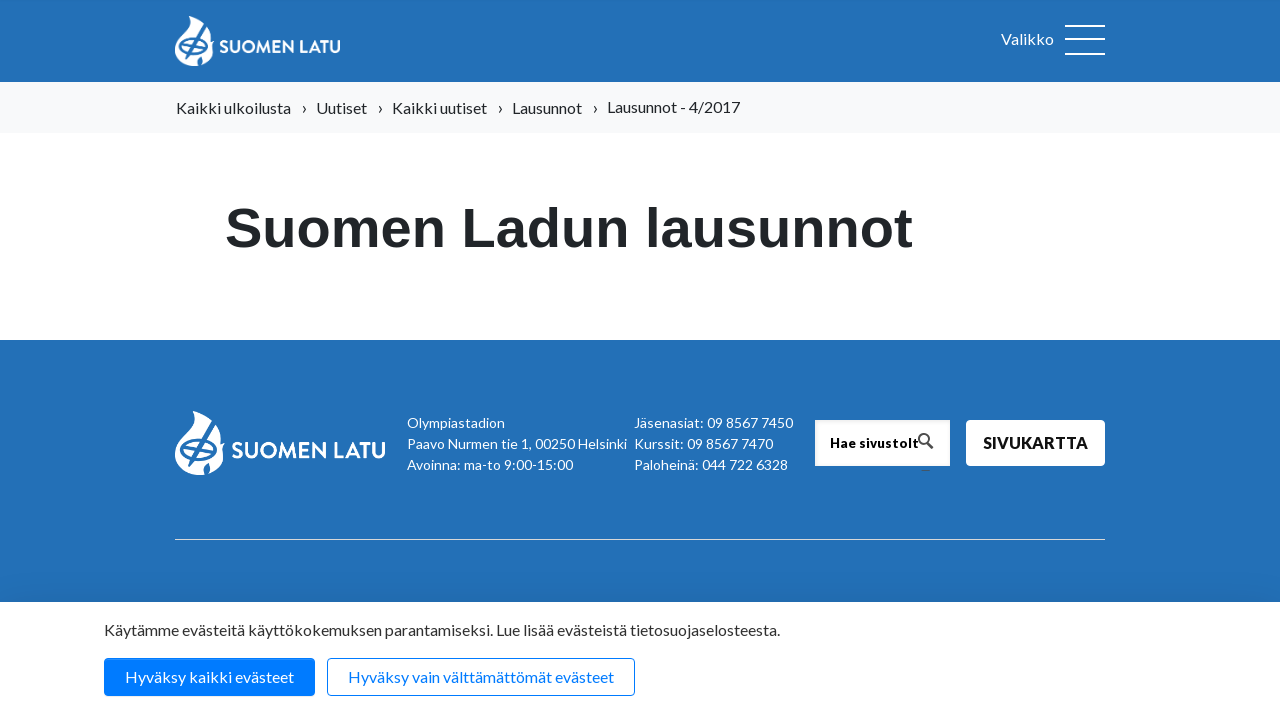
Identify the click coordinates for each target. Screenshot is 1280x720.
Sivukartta (1035, 442)
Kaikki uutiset (439, 107)
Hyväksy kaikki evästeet (209, 676)
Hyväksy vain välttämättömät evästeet (481, 676)
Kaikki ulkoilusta (233, 107)
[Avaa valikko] (1053, 41)
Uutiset (341, 107)
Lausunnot (547, 107)
